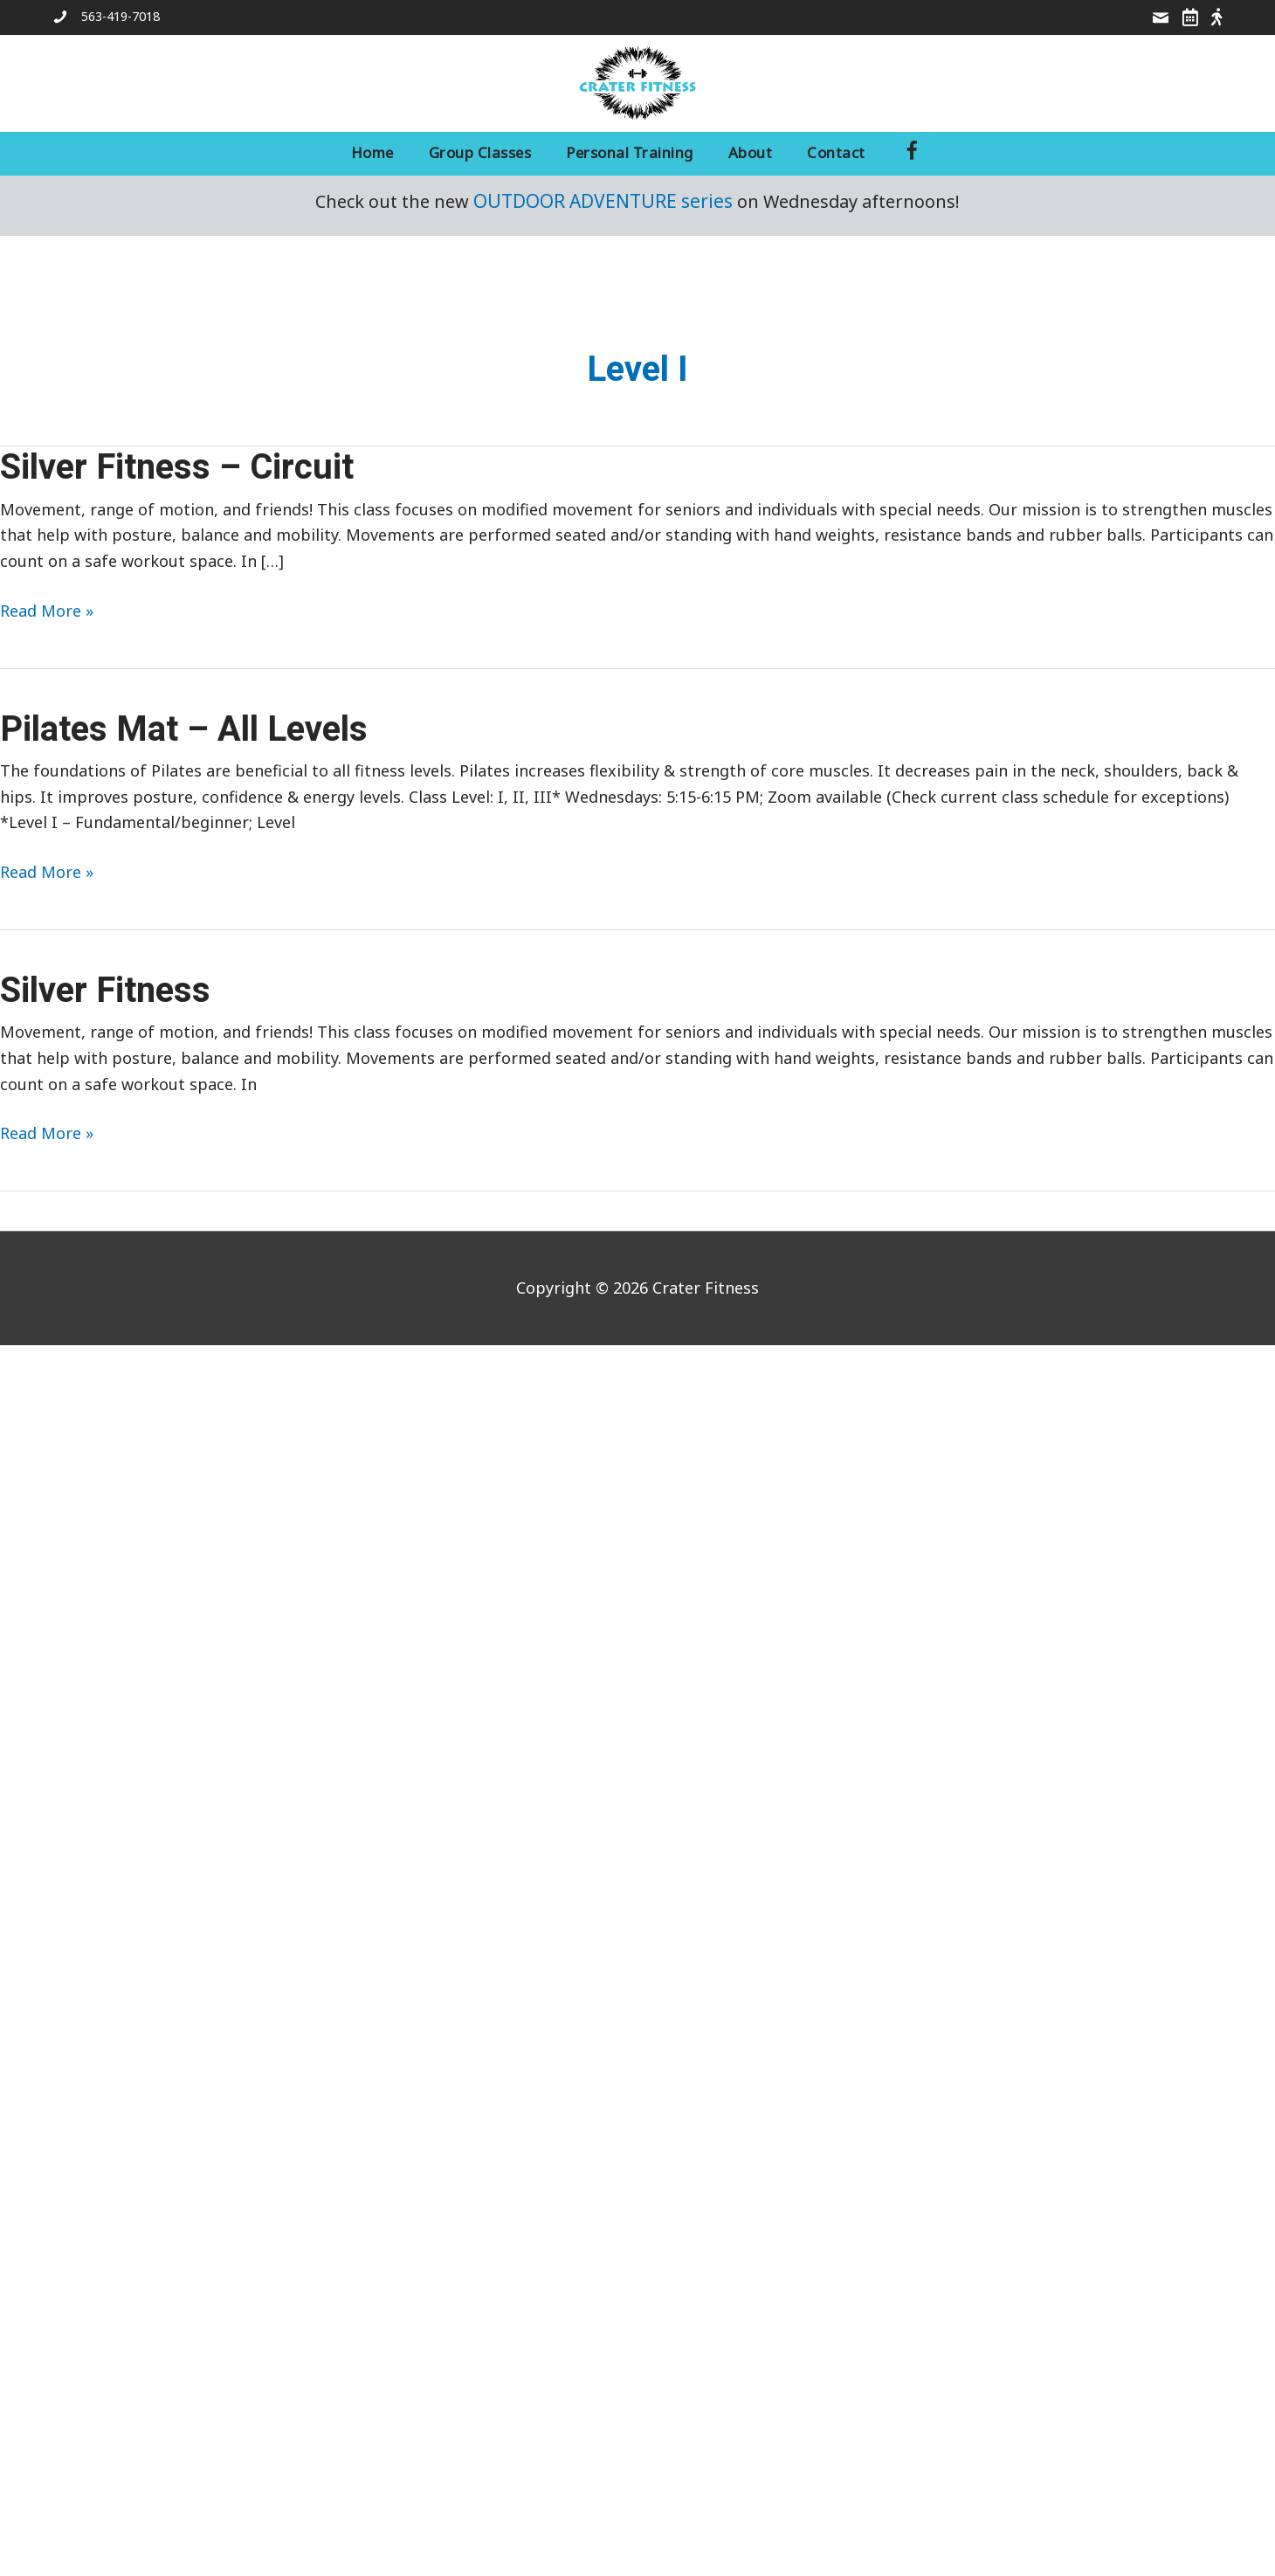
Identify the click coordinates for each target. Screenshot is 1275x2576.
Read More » (46, 611)
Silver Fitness (105, 991)
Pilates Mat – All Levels (184, 730)
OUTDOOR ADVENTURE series (603, 201)
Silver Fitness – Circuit (177, 468)
